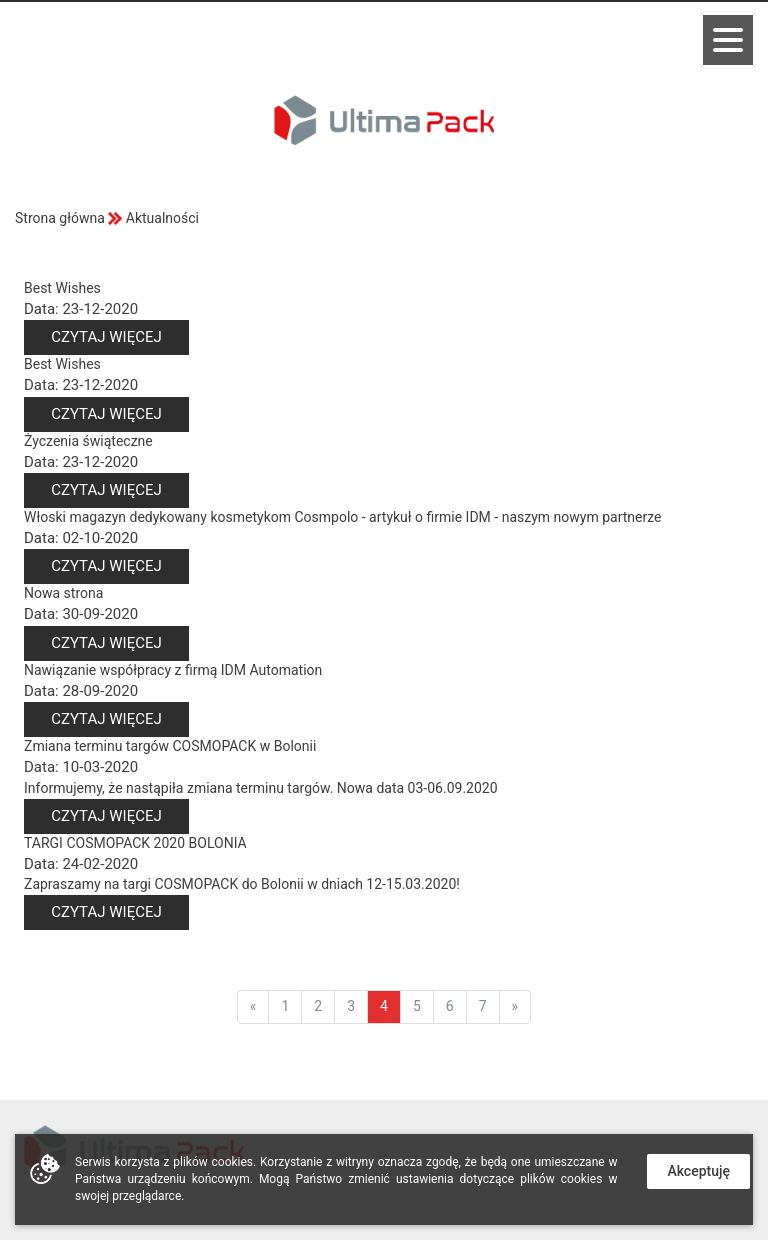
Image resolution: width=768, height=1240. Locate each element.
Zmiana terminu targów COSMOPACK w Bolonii (170, 746)
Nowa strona (63, 593)
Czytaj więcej (106, 337)
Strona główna (60, 218)
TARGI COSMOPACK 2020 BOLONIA (135, 843)
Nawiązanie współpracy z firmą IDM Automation (173, 670)
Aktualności (162, 218)
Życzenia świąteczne (88, 441)
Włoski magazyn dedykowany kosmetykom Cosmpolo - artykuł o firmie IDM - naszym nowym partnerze (342, 517)
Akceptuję (698, 1171)
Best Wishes (62, 288)
